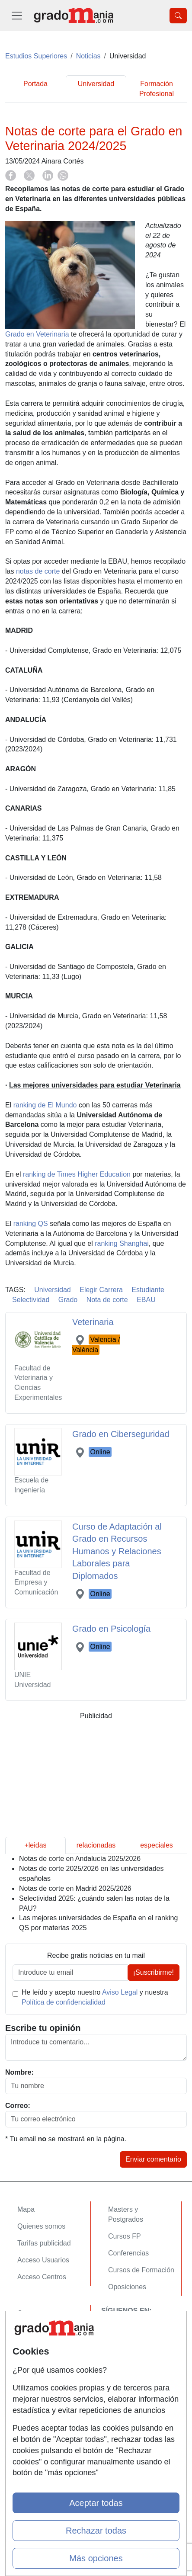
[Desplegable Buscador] (178, 15)
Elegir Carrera (101, 1289)
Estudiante (147, 1289)
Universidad (96, 83)
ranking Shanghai (122, 1243)
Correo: (17, 2105)
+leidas (35, 1845)
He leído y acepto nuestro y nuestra (95, 1997)
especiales (156, 1845)
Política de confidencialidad (64, 2002)
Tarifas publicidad (44, 2243)
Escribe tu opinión (42, 2028)
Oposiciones (127, 2286)
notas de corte (38, 571)
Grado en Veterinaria (37, 334)
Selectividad (30, 1299)
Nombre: (19, 2072)
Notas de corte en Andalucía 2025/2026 (80, 1858)
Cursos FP (124, 2236)
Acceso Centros (41, 2277)
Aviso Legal (120, 1992)
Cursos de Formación (141, 2270)
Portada (35, 83)
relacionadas (96, 1845)
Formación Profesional (156, 88)
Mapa (26, 2209)
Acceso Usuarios (43, 2260)
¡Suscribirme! (153, 1972)
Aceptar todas (95, 2503)
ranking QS (30, 1223)
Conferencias (128, 2253)
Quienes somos (41, 2226)
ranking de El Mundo (45, 1105)
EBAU (146, 1299)
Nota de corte (107, 1299)
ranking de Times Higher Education (77, 1174)
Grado (67, 1299)
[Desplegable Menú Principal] (17, 15)
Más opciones (95, 2558)
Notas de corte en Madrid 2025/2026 (75, 1888)
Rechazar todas (96, 2530)
